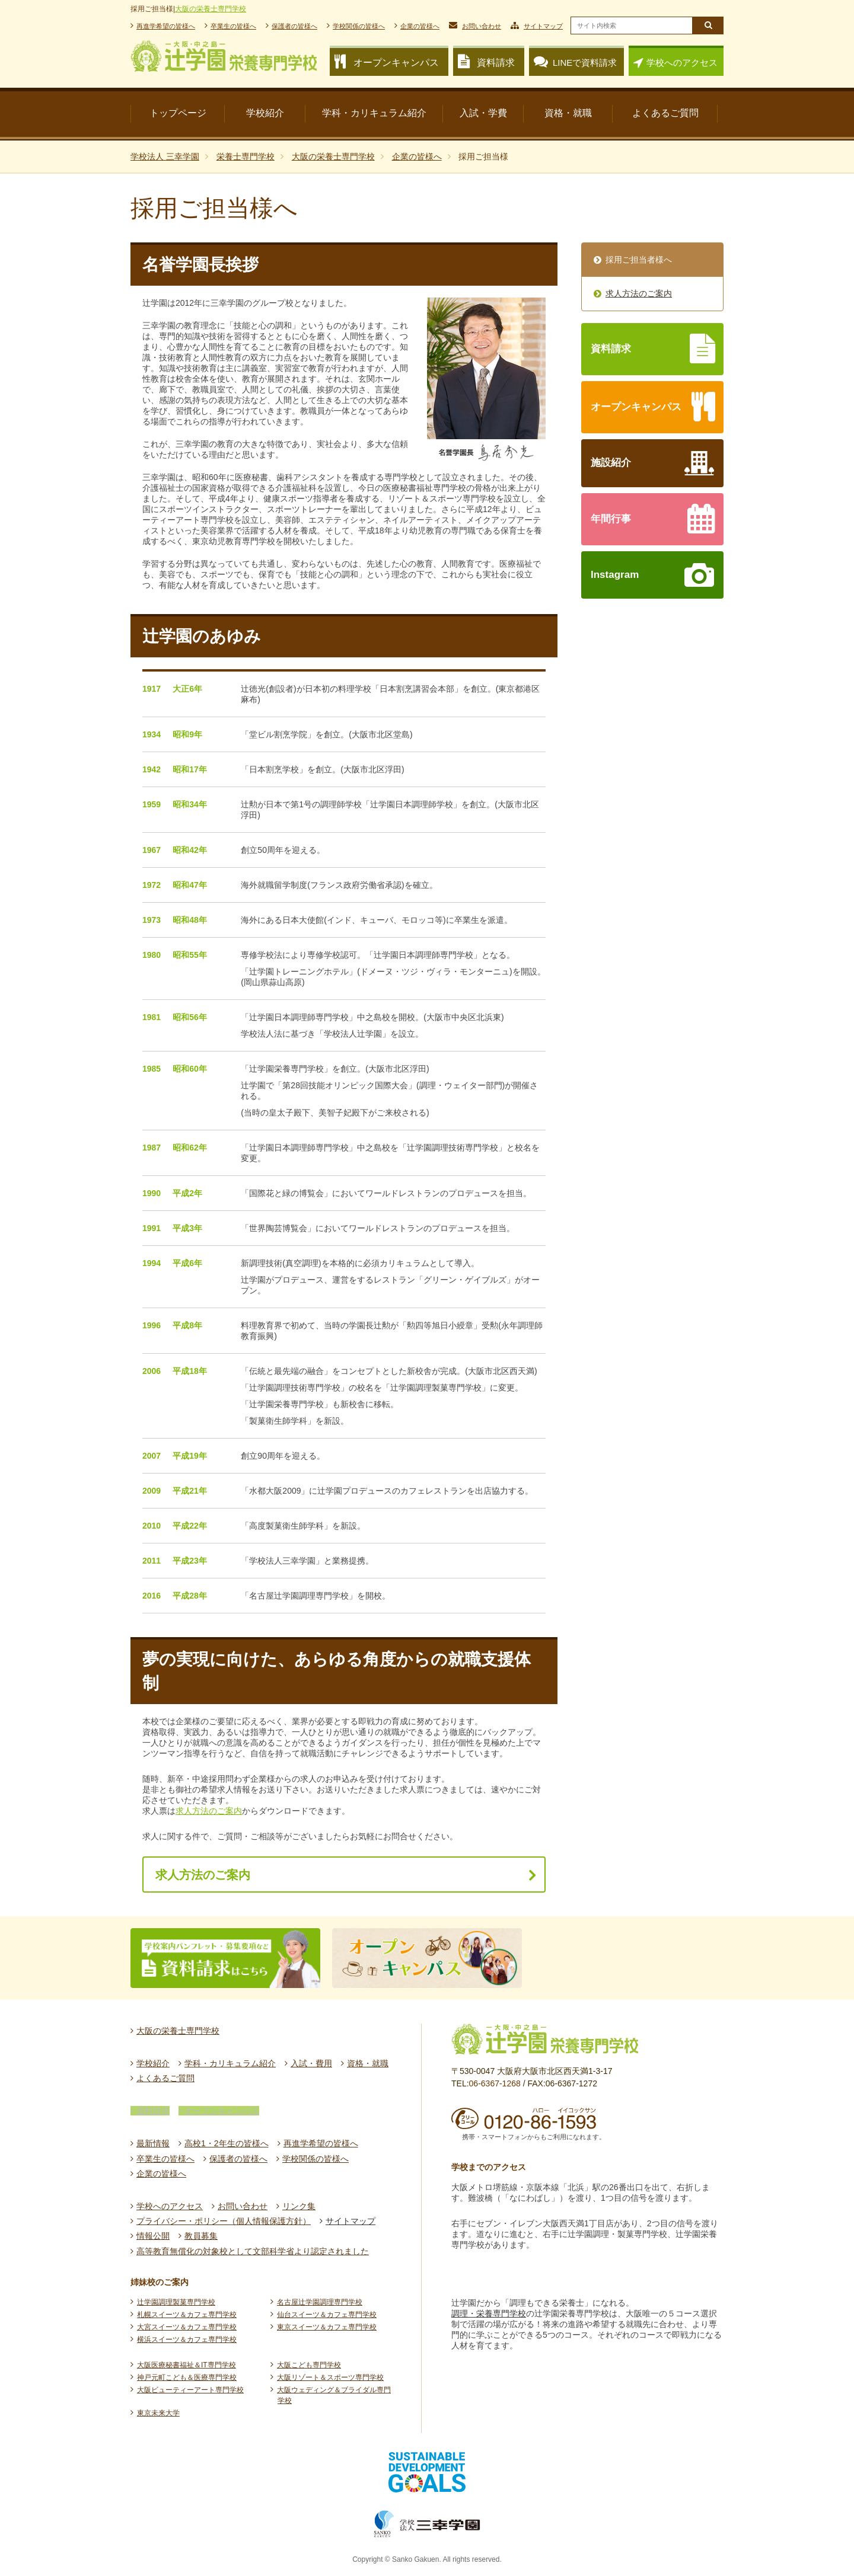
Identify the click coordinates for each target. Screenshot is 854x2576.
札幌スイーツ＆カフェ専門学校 (187, 2314)
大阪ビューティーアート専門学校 (190, 2390)
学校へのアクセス (682, 62)
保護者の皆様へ (294, 26)
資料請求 (153, 2110)
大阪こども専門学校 (309, 2365)
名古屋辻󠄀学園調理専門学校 (319, 2302)
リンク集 (299, 2206)
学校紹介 (153, 2063)
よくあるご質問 (165, 2078)
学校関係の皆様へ (359, 26)
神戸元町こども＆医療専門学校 (187, 2377)
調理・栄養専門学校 (488, 2313)
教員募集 (201, 2236)
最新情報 (153, 2143)
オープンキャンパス (221, 2110)
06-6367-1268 (495, 2083)
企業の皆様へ (419, 26)
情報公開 (153, 2236)
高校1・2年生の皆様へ (226, 2143)
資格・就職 (367, 2063)
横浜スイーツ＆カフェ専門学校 (187, 2339)
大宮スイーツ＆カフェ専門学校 (187, 2327)
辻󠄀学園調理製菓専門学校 (176, 2302)
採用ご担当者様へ (639, 259)
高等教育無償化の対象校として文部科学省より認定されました (252, 2251)
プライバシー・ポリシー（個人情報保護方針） (223, 2221)
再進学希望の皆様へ (165, 26)
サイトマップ (543, 26)
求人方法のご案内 (209, 1811)
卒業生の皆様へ (233, 26)
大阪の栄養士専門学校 (210, 9)
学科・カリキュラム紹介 (230, 2063)
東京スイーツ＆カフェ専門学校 (327, 2327)
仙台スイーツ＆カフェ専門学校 (327, 2314)
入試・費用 (311, 2063)
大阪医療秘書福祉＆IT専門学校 (186, 2365)
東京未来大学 (158, 2413)
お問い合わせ (481, 26)
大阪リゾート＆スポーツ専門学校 (330, 2377)
